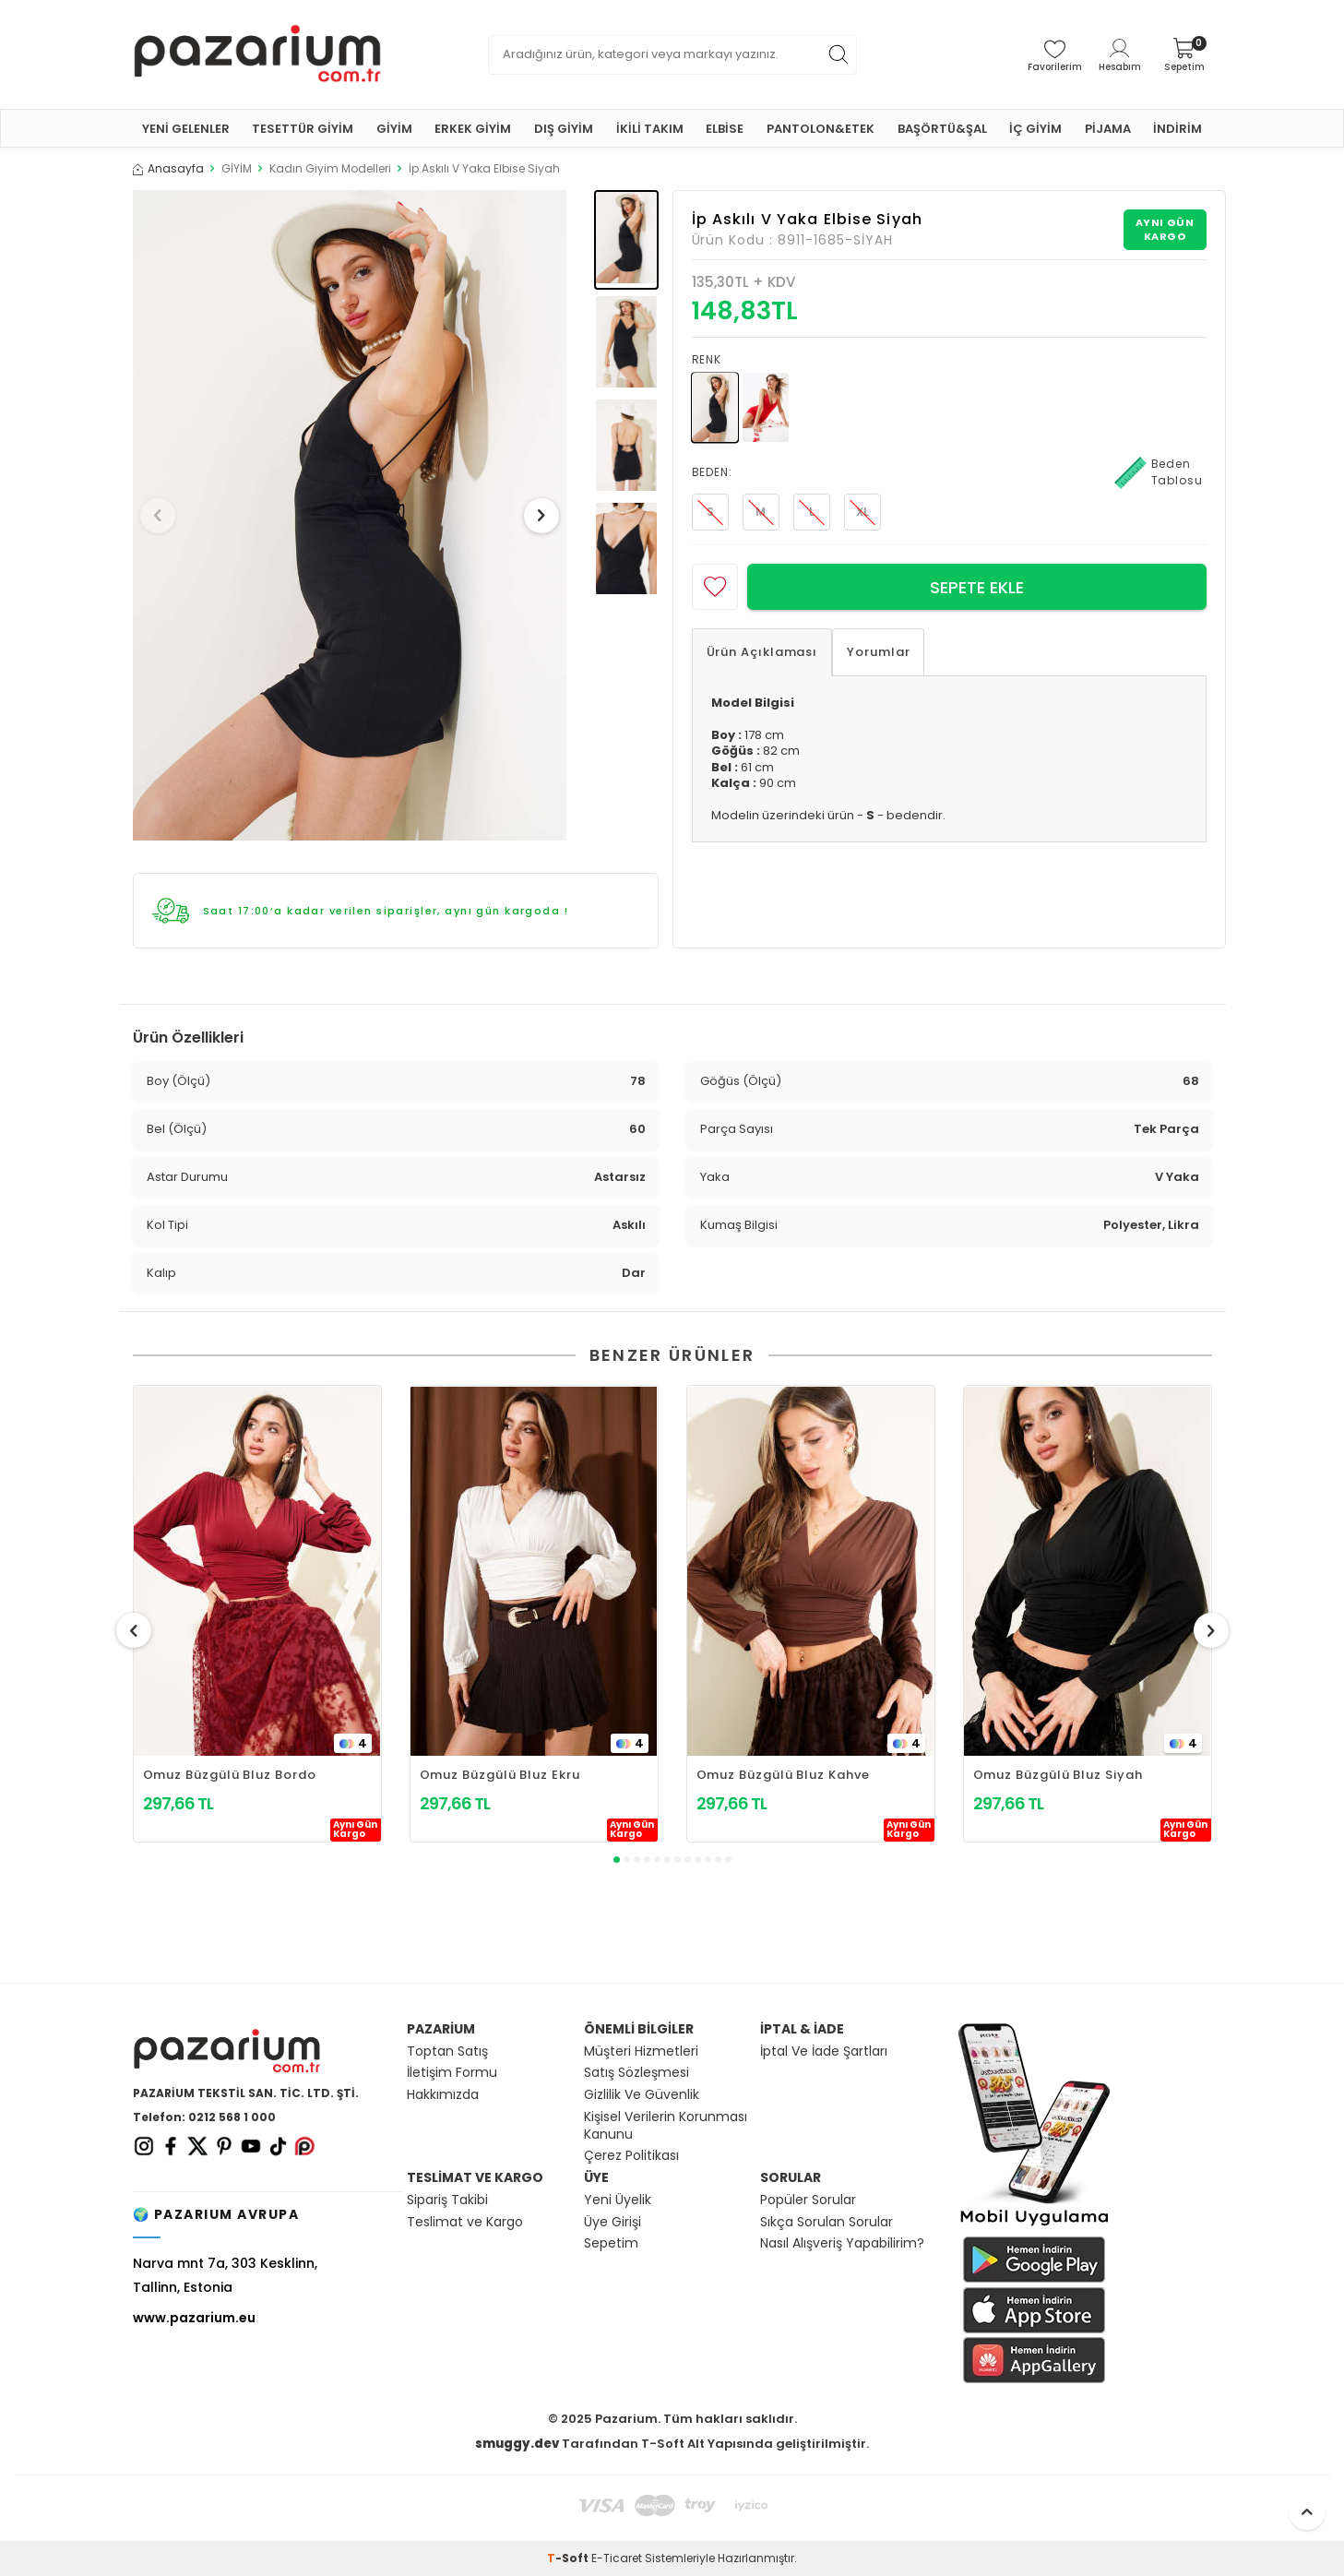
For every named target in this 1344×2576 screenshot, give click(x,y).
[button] (164, 515)
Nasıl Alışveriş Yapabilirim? (842, 2243)
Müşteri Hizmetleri (641, 2051)
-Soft (569, 2558)
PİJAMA (1108, 128)
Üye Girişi (612, 2222)
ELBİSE (724, 128)
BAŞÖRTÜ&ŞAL (942, 128)
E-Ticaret (616, 2558)
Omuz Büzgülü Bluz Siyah (1058, 1774)
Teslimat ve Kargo (465, 2222)
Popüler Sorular (808, 2200)
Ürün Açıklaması (762, 652)
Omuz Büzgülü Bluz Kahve (783, 1774)
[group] (349, 515)
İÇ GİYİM (1035, 128)
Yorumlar (878, 652)
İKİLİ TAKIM (650, 128)
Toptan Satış (447, 2051)
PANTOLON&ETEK (820, 128)
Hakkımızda (443, 2095)
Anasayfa (168, 168)
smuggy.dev (517, 2443)
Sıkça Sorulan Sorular (826, 2222)
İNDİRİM (1177, 128)
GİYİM (394, 128)
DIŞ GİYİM (563, 128)
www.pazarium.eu (194, 2317)
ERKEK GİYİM (472, 128)
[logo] (257, 54)
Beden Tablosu (1158, 472)
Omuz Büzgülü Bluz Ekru (500, 1774)
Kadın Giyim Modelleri (330, 168)
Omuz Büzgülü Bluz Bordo (229, 1774)
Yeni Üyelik (617, 2200)
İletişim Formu (452, 2072)
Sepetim (611, 2243)
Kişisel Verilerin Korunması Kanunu (665, 2125)
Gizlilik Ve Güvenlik (641, 2095)
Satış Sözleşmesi (636, 2072)
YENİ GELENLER (186, 128)
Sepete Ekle (977, 587)
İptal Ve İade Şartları (823, 2051)
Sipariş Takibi (447, 2200)
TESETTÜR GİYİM (302, 128)
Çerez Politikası (631, 2156)
